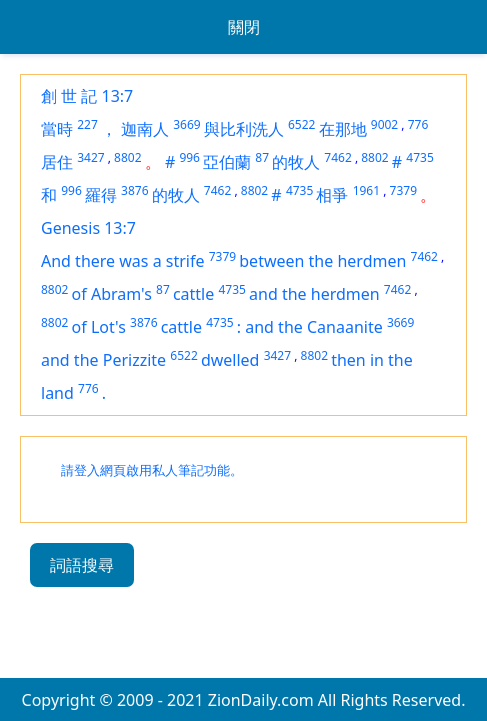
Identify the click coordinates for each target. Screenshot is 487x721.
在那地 (343, 129)
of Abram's (112, 294)
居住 (57, 162)
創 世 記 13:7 (87, 96)
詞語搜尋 (82, 565)
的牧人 (296, 162)
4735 (419, 157)
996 (189, 157)
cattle (193, 294)
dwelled (230, 360)
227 (87, 124)
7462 (337, 157)
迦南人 (145, 129)
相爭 (332, 195)
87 (262, 157)
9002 (384, 124)
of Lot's (99, 327)
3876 (134, 190)
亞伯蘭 (227, 162)
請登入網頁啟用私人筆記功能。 (152, 470)
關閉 (244, 27)
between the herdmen (322, 261)
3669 (186, 124)
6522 (301, 124)
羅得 (101, 195)
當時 (57, 129)
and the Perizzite (103, 360)
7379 (403, 190)
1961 (366, 190)
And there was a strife (123, 261)
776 (418, 124)
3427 (90, 157)
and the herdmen (314, 294)
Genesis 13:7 (88, 228)
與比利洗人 (244, 129)
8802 (127, 157)
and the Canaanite (313, 327)
